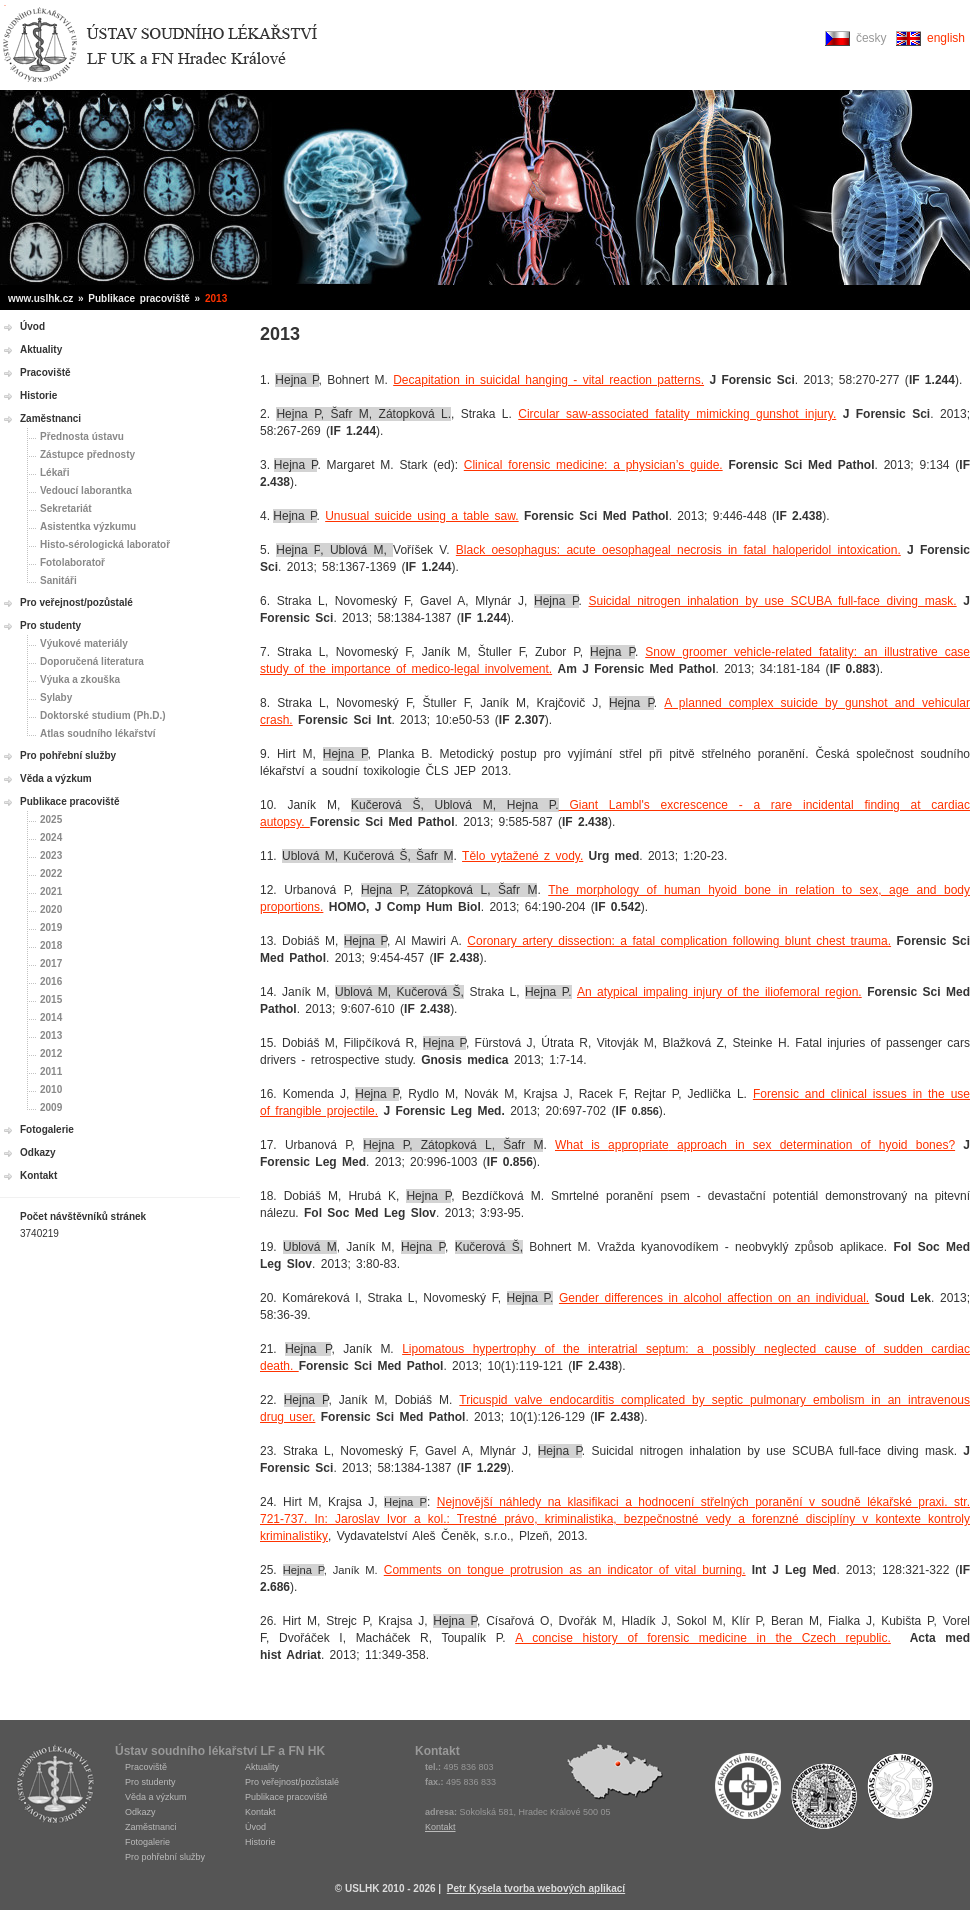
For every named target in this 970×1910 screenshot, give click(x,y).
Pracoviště (45, 372)
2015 (51, 999)
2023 (51, 855)
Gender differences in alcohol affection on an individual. (714, 1298)
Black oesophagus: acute (529, 550)
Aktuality (41, 349)
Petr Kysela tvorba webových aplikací (536, 1888)
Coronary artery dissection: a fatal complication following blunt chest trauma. (679, 941)
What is (581, 1145)
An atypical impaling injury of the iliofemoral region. (719, 992)
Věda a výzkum (56, 778)
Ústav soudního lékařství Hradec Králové (160, 45)
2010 (51, 1089)
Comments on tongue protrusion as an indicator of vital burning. (565, 1570)
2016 (51, 981)
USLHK (55, 1783)
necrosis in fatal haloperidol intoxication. (786, 550)
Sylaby (56, 697)
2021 (51, 891)
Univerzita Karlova (824, 1796)
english (946, 38)
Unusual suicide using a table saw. (421, 516)
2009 (51, 1107)
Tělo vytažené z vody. (522, 856)
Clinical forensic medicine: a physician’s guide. (593, 465)
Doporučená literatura (92, 661)
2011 (51, 1071)
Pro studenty (50, 625)
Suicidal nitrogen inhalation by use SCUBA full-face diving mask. (773, 601)
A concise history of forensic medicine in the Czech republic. (703, 1638)
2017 (51, 963)
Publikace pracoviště (70, 801)
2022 (51, 873)
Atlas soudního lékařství (98, 733)
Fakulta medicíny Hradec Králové (900, 1791)
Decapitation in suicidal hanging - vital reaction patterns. (548, 380)
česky (871, 38)
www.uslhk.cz (40, 298)
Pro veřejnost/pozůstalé (76, 602)
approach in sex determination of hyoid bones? (812, 1145)
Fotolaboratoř (72, 562)
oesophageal (636, 550)
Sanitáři (58, 580)
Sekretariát (66, 508)
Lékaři (54, 472)
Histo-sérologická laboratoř (105, 544)
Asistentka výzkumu (88, 526)
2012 (51, 1053)
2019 (51, 927)
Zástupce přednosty (87, 454)
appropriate (638, 1145)
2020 (51, 909)
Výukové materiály (84, 643)
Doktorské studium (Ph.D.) (103, 715)
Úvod (32, 326)
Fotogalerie (47, 1129)
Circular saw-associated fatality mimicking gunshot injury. (677, 414)
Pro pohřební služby (68, 755)
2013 (51, 1035)
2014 (51, 1017)
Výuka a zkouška (80, 679)
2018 (51, 945)
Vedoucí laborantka (86, 490)
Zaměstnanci (50, 418)
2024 (51, 837)
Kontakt (38, 1175)
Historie (38, 395)
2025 (51, 819)
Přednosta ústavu (82, 436)
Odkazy (38, 1152)
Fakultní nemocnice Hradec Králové (748, 1791)
